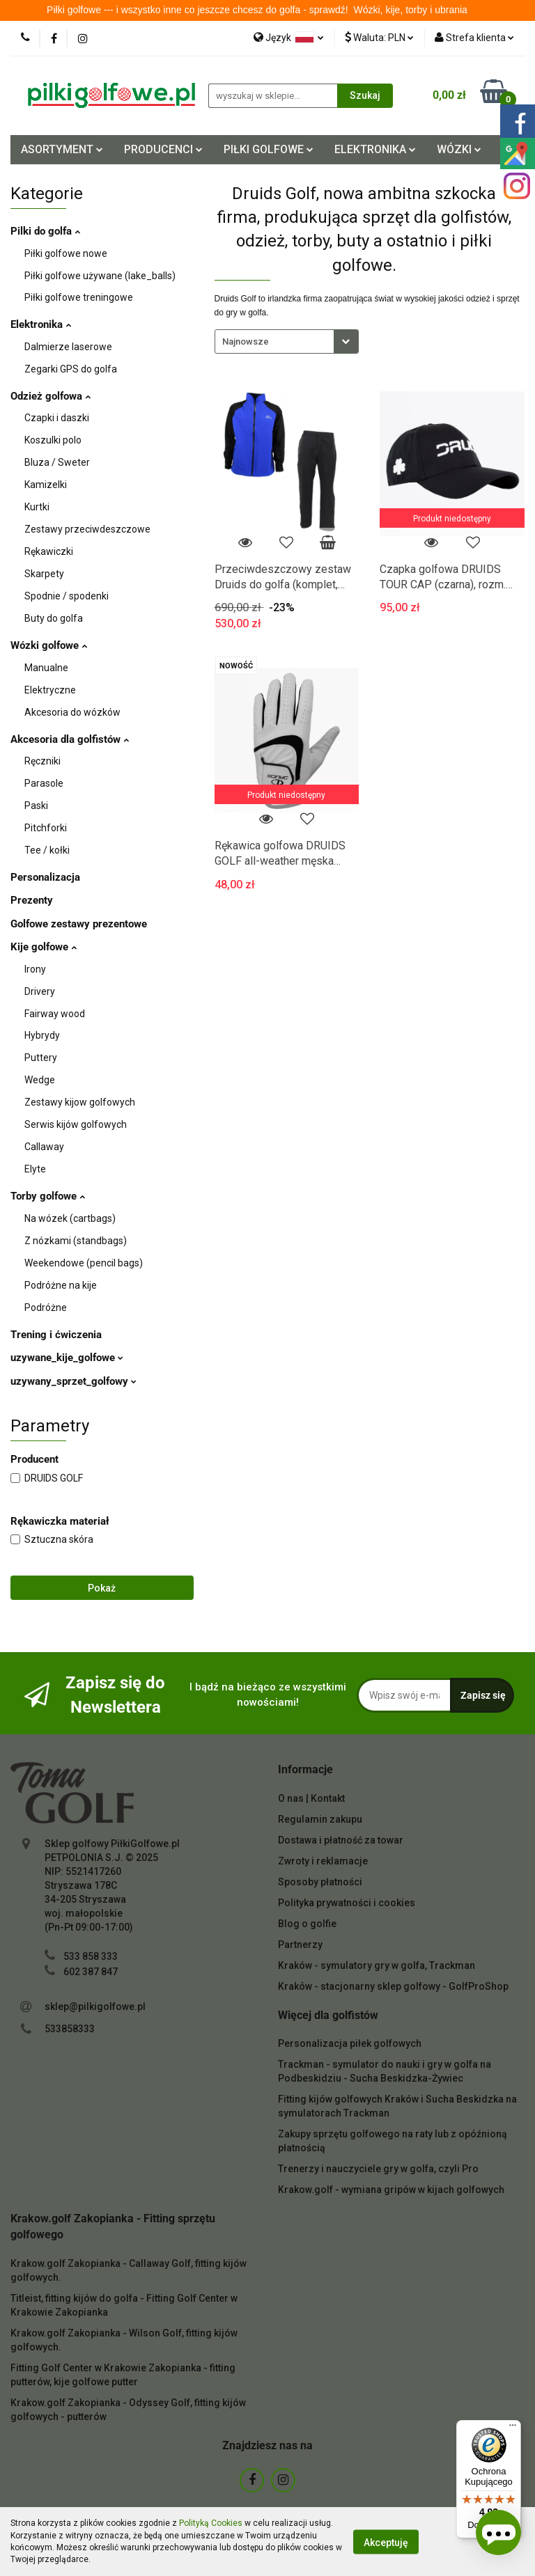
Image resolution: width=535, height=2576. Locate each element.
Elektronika (40, 324)
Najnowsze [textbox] (245, 341)
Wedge (39, 1079)
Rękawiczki (48, 551)
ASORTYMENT (62, 149)
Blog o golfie (307, 1923)
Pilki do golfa (45, 231)
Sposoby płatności (320, 1881)
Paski (36, 805)
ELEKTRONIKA (375, 149)
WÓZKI (459, 149)
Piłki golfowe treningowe (78, 297)
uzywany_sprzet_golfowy (73, 1381)
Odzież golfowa (50, 396)
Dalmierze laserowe (68, 346)
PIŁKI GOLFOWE (268, 149)
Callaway (44, 1146)
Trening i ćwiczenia (56, 1334)
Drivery (39, 991)
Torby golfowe (47, 1196)
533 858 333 (90, 1956)
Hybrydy (42, 1035)
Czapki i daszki (56, 417)
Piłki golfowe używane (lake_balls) (100, 275)
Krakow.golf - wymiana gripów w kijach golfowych (391, 2189)
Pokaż (102, 1588)
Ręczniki (42, 761)
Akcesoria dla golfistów (69, 739)
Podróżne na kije (60, 1285)
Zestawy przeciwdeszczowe (87, 529)
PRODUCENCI (163, 149)
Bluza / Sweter (57, 462)
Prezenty (31, 900)
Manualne (46, 667)
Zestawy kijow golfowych (79, 1102)
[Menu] (512, 2428)
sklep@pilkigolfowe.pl (95, 2006)
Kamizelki (45, 484)
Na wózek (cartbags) (70, 1218)
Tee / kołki (47, 850)
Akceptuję (386, 2541)
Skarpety (44, 573)
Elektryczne (50, 690)
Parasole (43, 783)
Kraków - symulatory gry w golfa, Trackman (376, 1965)
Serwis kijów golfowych (75, 1124)
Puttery (40, 1057)
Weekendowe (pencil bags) (83, 1263)
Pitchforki (45, 827)
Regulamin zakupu (320, 1819)
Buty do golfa (53, 618)
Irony (35, 969)
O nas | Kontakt (311, 1798)
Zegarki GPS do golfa (70, 369)
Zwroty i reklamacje (323, 1861)
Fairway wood (54, 1013)
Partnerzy (300, 1944)
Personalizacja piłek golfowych (349, 2043)
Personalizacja (45, 877)
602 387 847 (90, 1971)
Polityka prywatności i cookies (346, 1902)
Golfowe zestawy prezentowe (78, 924)
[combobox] (287, 341)
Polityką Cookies (210, 2523)
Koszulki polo (53, 440)
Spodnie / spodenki (66, 596)
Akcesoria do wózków (72, 712)
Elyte (35, 1169)
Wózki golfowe (48, 645)
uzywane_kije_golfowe (66, 1357)
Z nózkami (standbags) (75, 1240)
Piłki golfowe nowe (65, 253)
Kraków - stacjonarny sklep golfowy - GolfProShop (393, 1986)
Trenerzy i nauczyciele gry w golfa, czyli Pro (378, 2168)
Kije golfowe (43, 947)
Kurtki (36, 506)
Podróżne (45, 1307)
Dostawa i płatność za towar (340, 1840)
